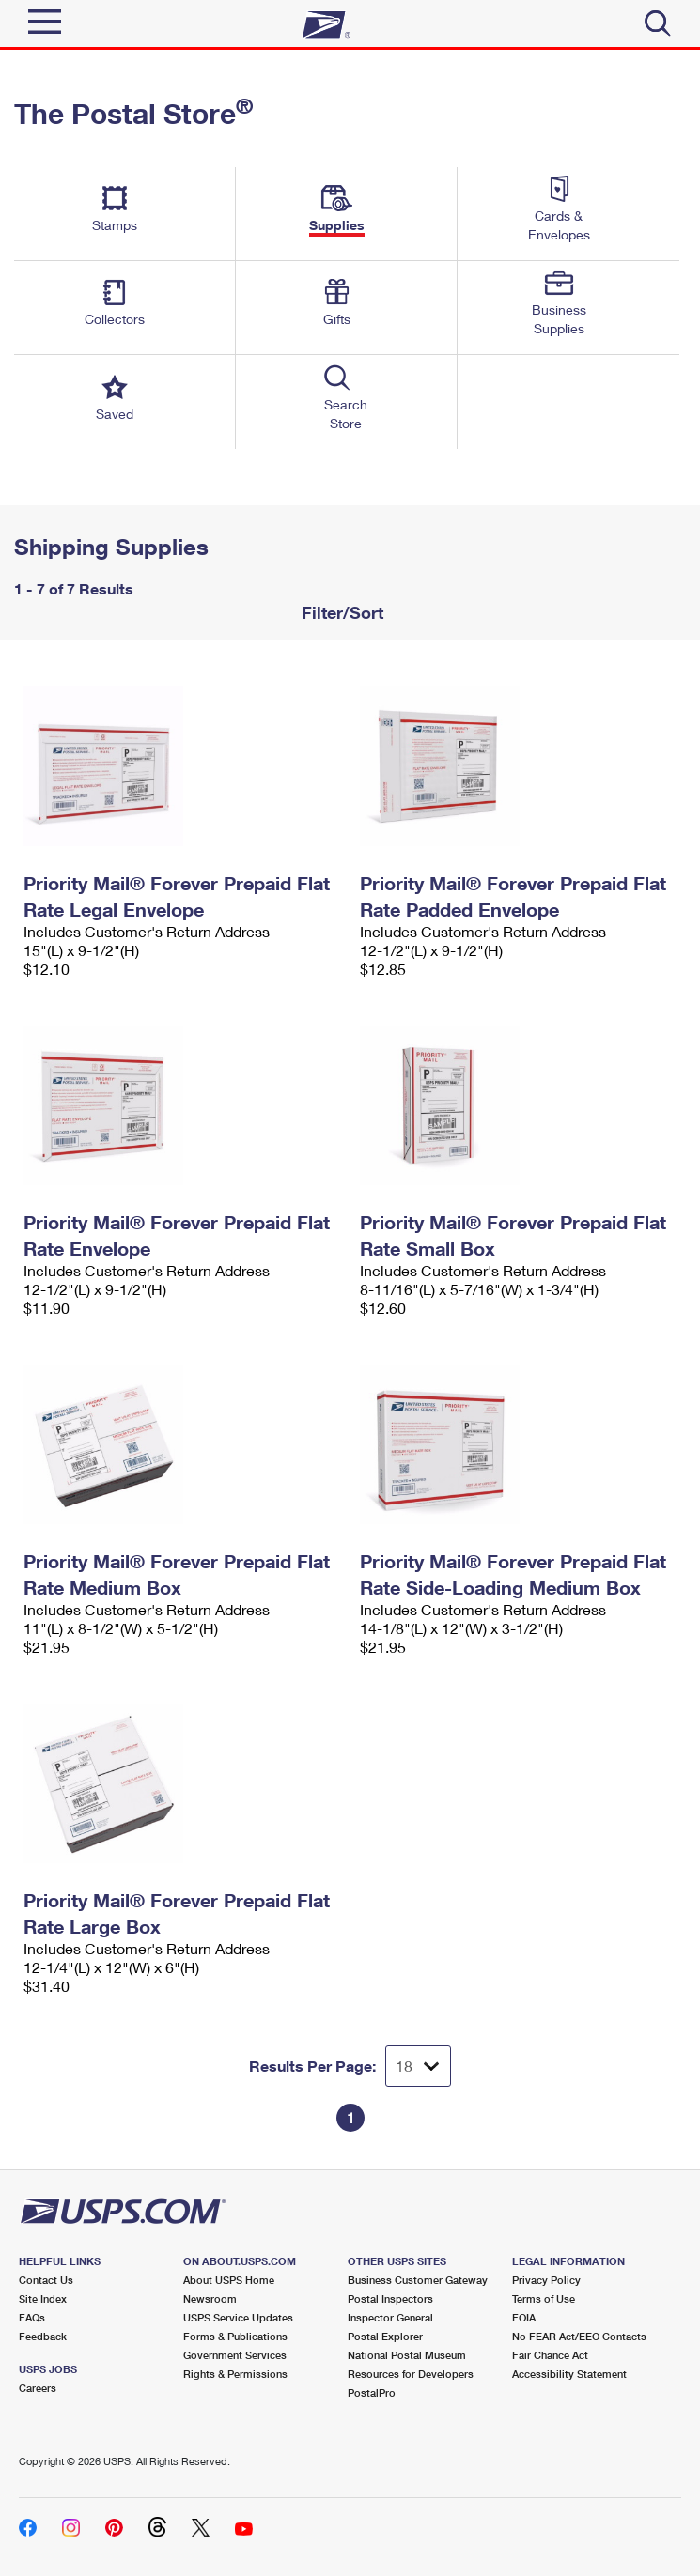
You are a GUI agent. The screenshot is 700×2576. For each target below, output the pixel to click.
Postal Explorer (385, 2336)
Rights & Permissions (235, 2374)
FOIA (524, 2317)
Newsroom (210, 2298)
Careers (37, 2388)
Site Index (43, 2298)
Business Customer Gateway (418, 2280)
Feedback (43, 2336)
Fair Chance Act (550, 2355)
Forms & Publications (235, 2336)
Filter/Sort (340, 612)
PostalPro (372, 2392)
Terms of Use (543, 2298)
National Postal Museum (407, 2355)
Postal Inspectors (390, 2298)
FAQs (32, 2317)
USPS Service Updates (238, 2317)
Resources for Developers (411, 2374)
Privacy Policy (546, 2280)
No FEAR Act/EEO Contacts (579, 2336)
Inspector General (390, 2317)
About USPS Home (228, 2280)
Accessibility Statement (569, 2374)
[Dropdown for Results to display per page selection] (418, 2066)
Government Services (235, 2355)
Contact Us (46, 2280)
